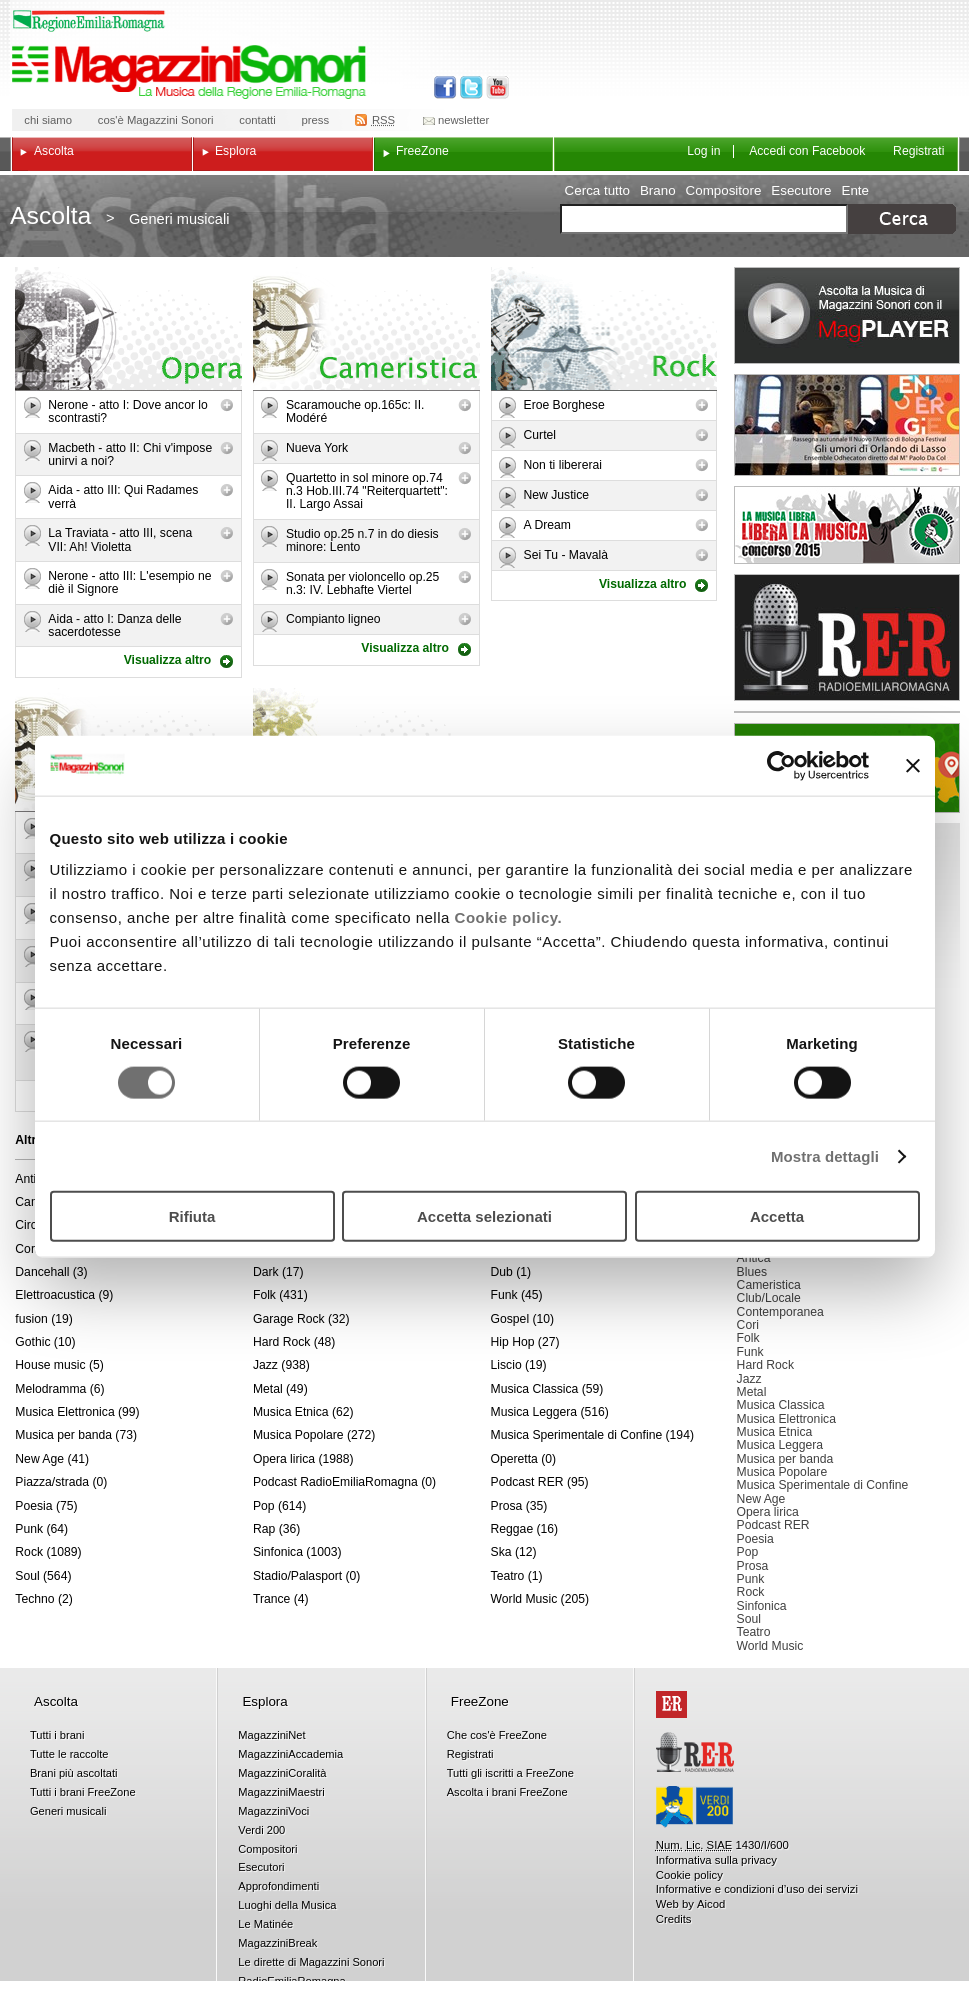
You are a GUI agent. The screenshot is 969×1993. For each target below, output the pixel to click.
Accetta (777, 1216)
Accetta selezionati (484, 1216)
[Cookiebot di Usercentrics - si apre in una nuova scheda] (781, 765)
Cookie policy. (509, 917)
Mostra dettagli (825, 1155)
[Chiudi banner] (913, 765)
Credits (674, 1919)
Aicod (711, 1904)
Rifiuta (192, 1216)
